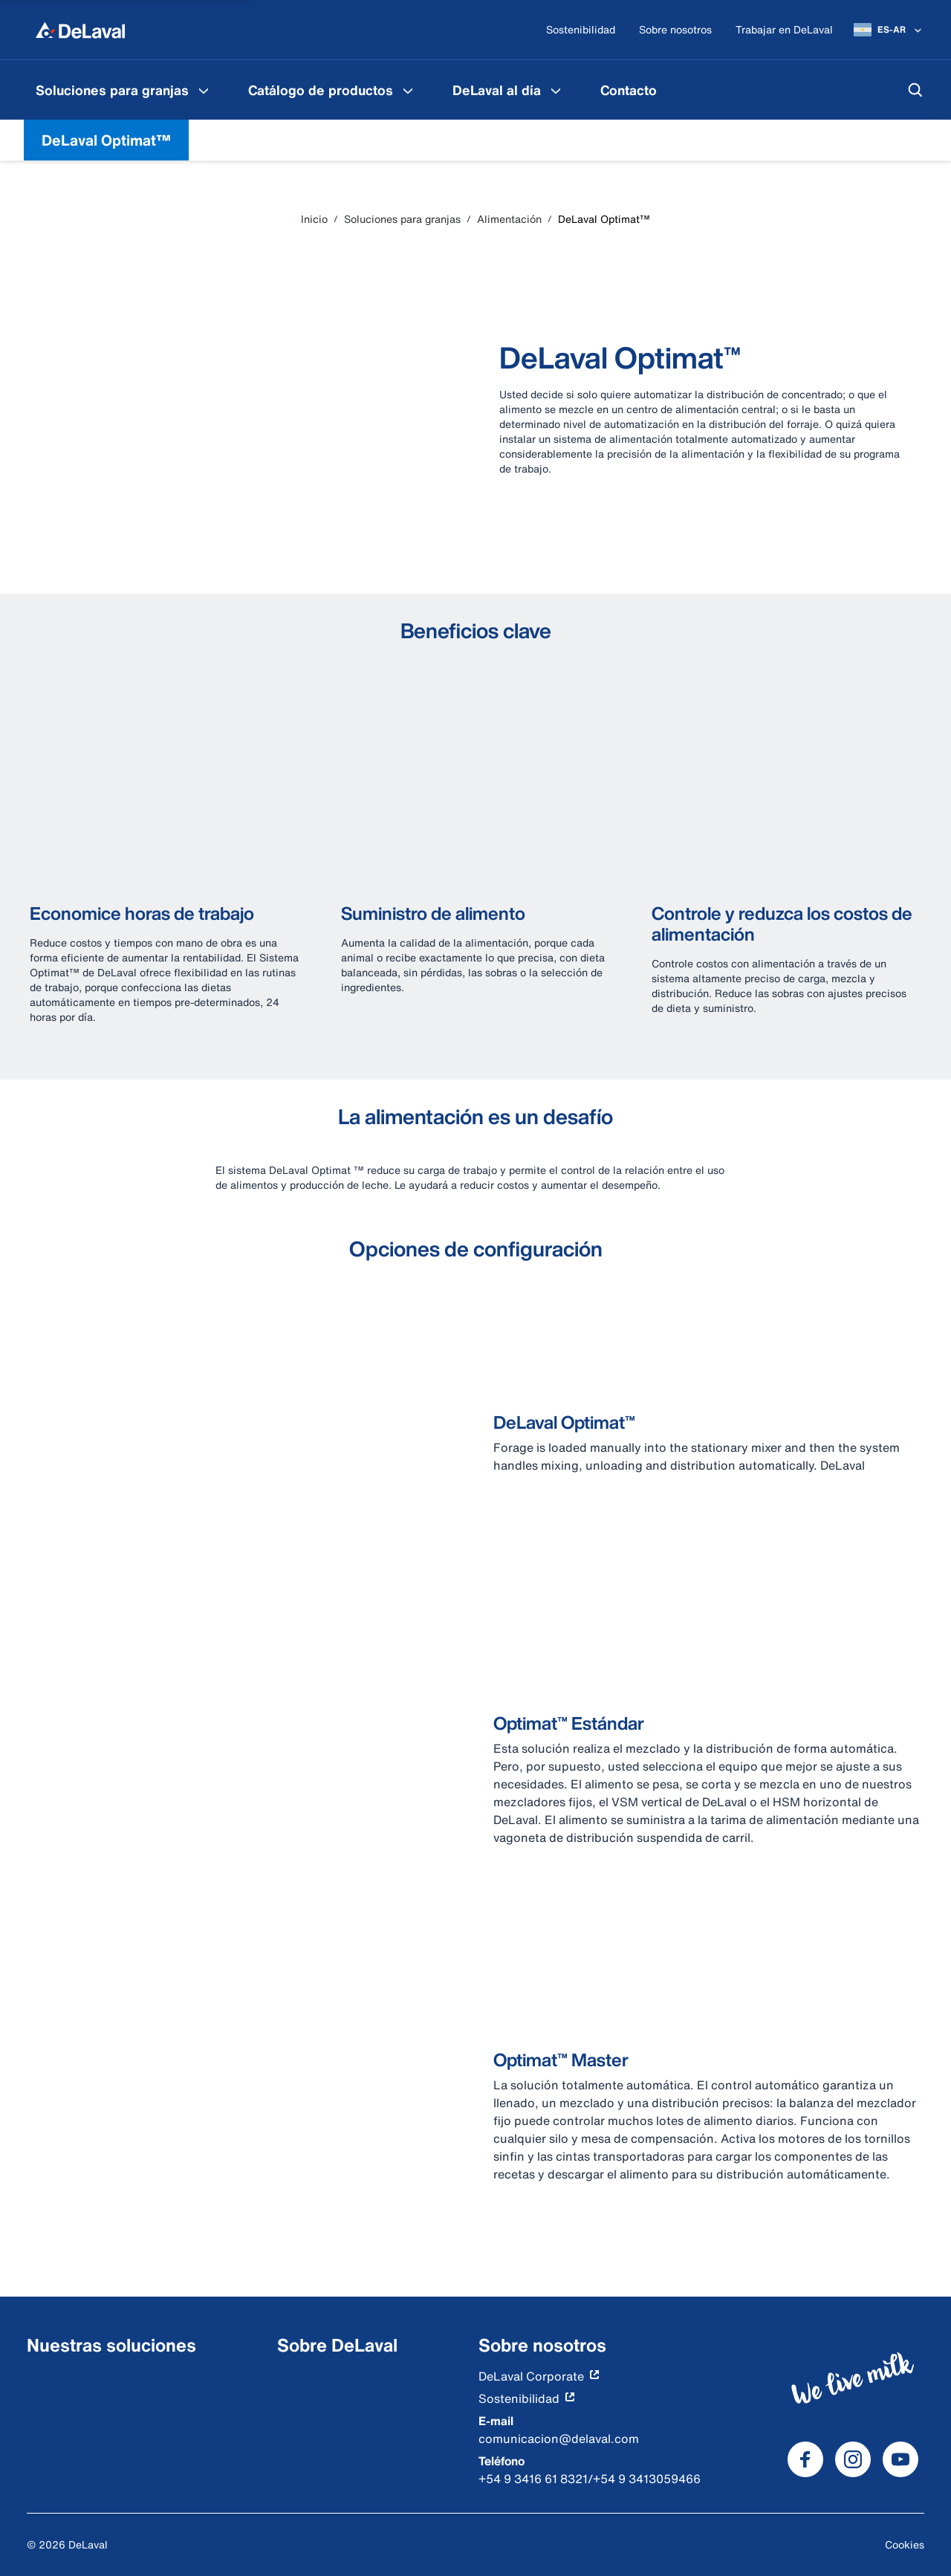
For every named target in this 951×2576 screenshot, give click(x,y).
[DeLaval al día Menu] (556, 90)
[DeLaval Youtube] (900, 2459)
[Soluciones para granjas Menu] (203, 90)
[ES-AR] (889, 30)
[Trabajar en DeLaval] (784, 30)
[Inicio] (80, 30)
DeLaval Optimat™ (106, 140)
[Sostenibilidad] (580, 30)
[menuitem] (124, 90)
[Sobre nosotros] (675, 30)
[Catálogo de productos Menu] (408, 90)
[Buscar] (915, 90)
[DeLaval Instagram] (853, 2459)
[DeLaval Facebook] (805, 2459)
